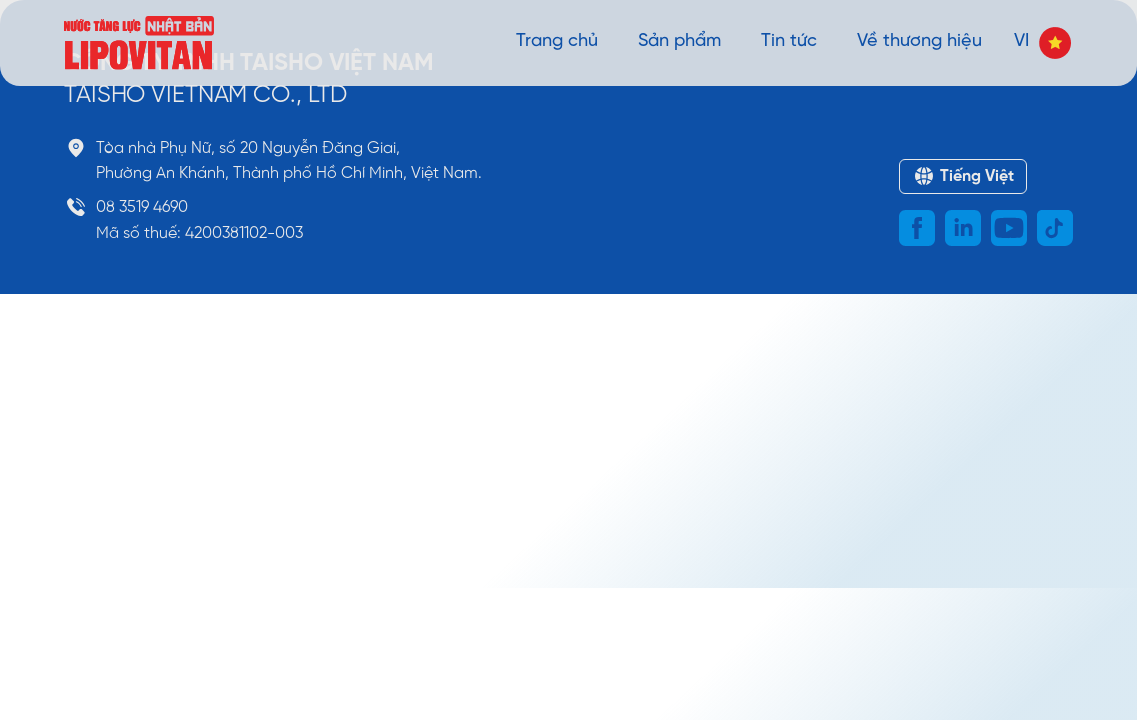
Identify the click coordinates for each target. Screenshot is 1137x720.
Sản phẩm (679, 41)
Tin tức (789, 41)
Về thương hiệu (919, 41)
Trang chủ (557, 41)
